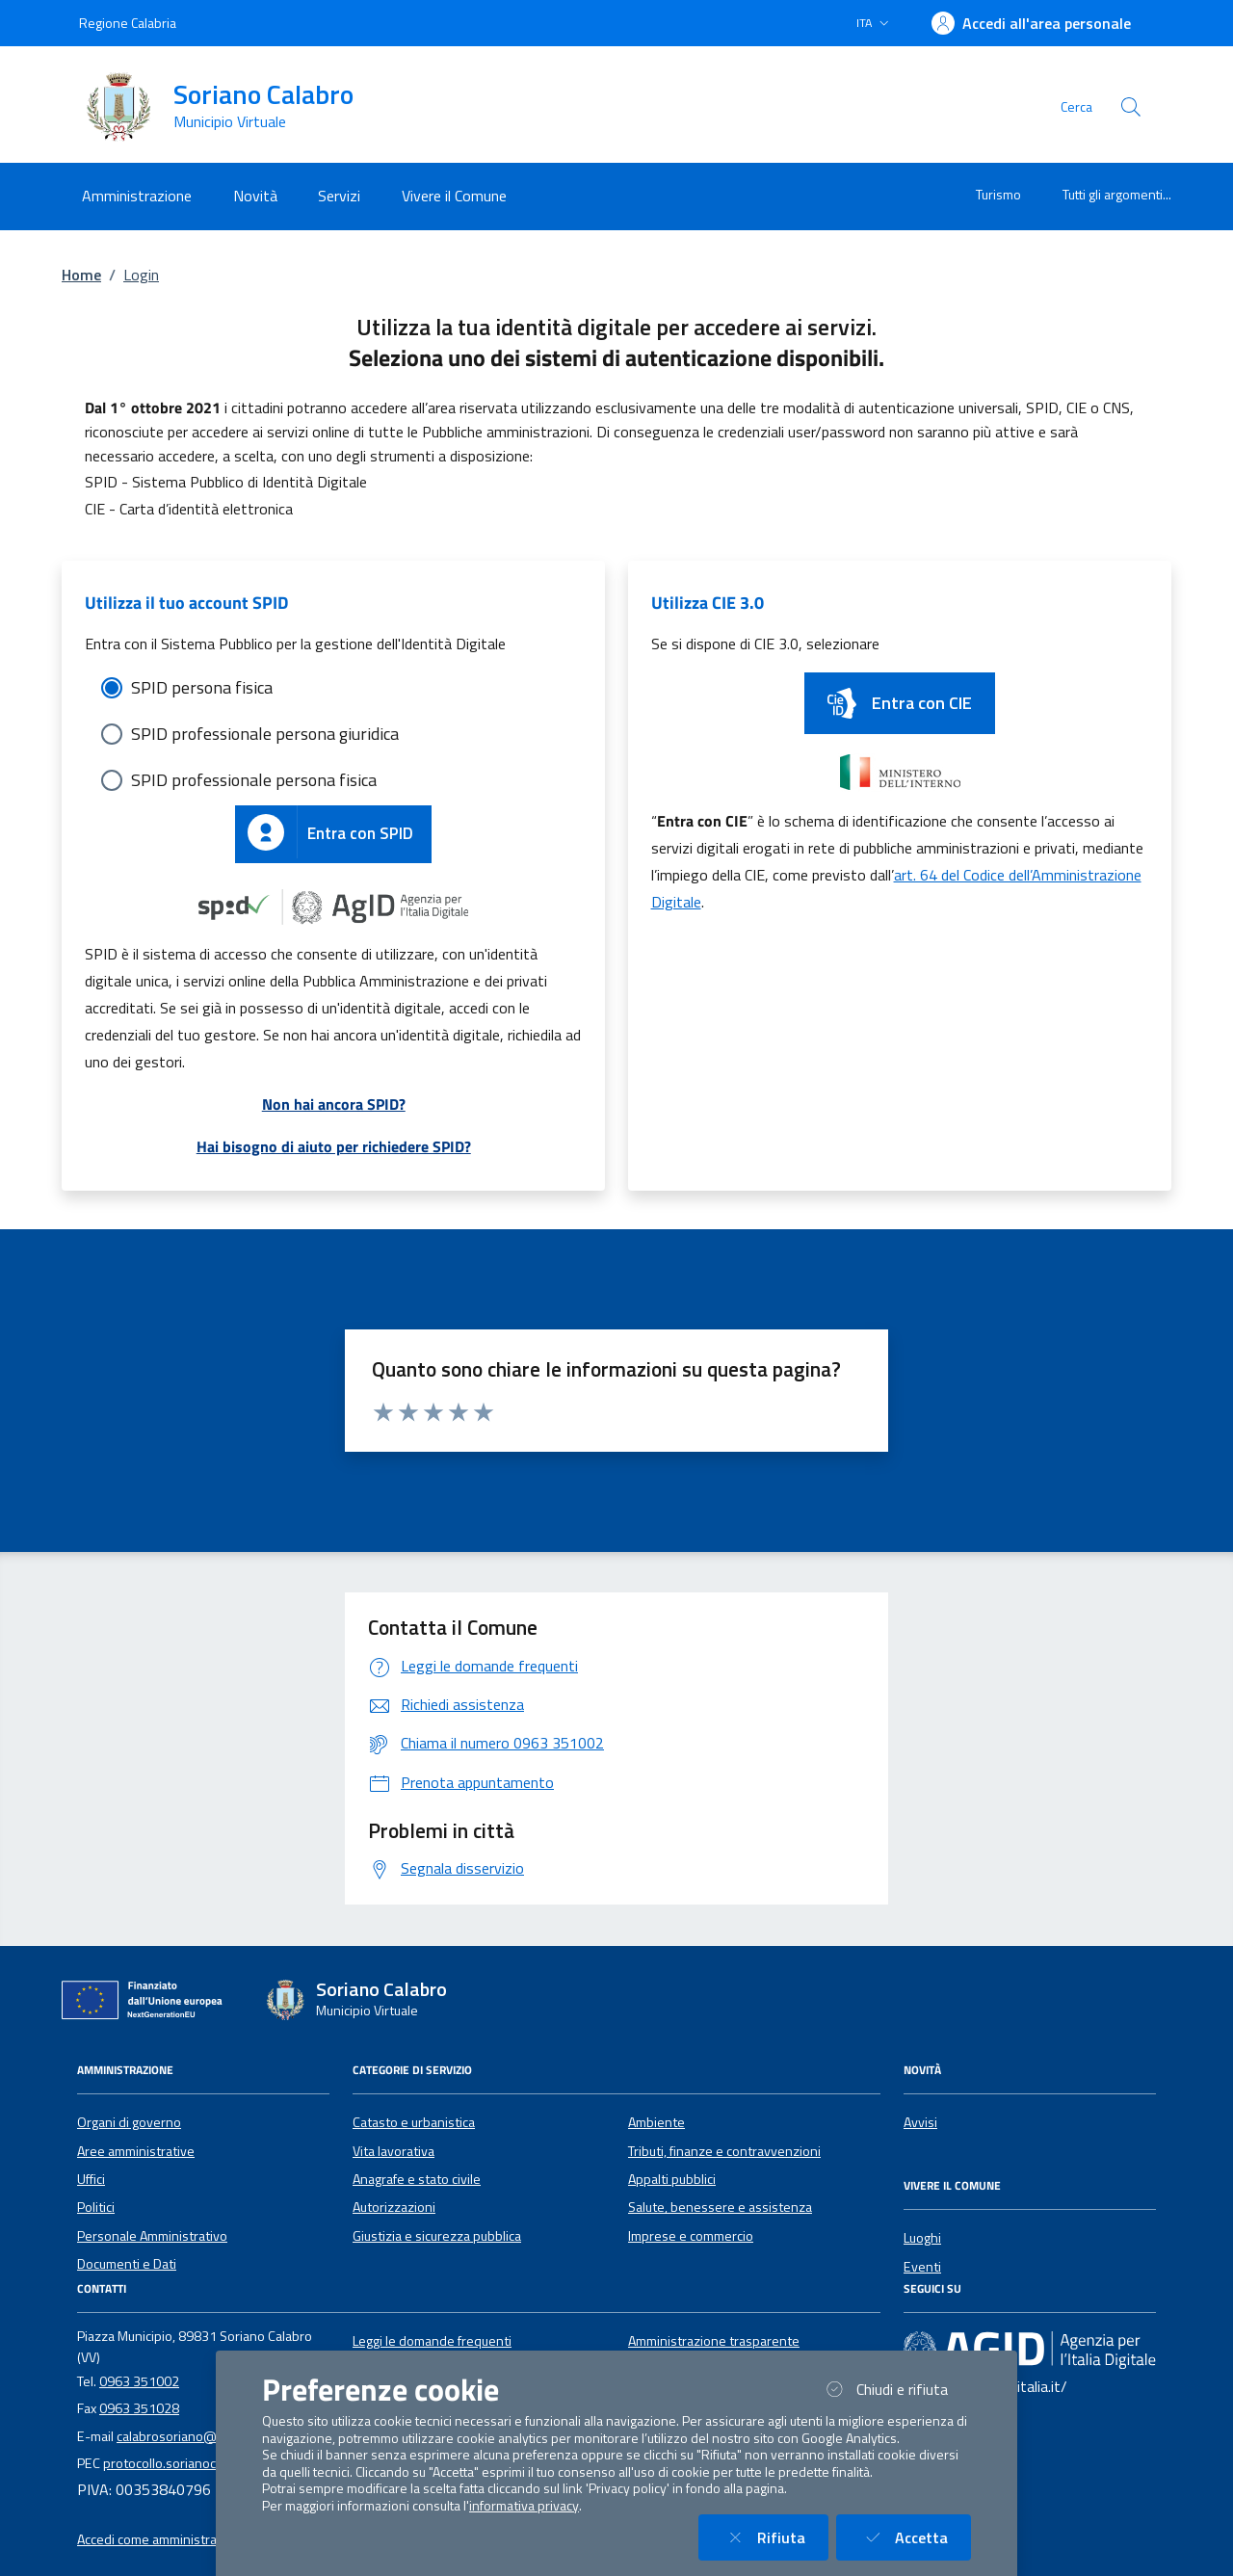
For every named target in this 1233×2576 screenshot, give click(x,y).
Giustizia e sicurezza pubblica (437, 2236)
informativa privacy (524, 2505)
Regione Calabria (127, 23)
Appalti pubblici (672, 2179)
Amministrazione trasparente (714, 2341)
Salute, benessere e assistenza (720, 2207)
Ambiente (656, 2122)
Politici (96, 2207)
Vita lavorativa (393, 2151)
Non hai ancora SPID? (334, 1104)
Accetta (915, 2537)
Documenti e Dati (126, 2263)
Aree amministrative (136, 2151)
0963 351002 (139, 2381)
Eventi (922, 2266)
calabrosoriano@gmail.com (195, 2436)
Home (81, 274)
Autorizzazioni (394, 2207)
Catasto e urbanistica (414, 2122)
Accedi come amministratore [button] (159, 2539)
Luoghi (922, 2237)
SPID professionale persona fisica (254, 780)
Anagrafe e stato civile (417, 2179)
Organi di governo (129, 2122)
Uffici (91, 2179)
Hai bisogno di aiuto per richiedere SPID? (334, 1146)
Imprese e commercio (690, 2236)
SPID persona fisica (202, 687)
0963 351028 (139, 2408)
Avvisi (920, 2122)
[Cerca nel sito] (1131, 107)
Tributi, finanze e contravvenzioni (724, 2151)
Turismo (998, 194)
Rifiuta (774, 2537)
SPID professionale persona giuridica (265, 734)
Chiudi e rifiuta (896, 2389)
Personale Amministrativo (152, 2236)
